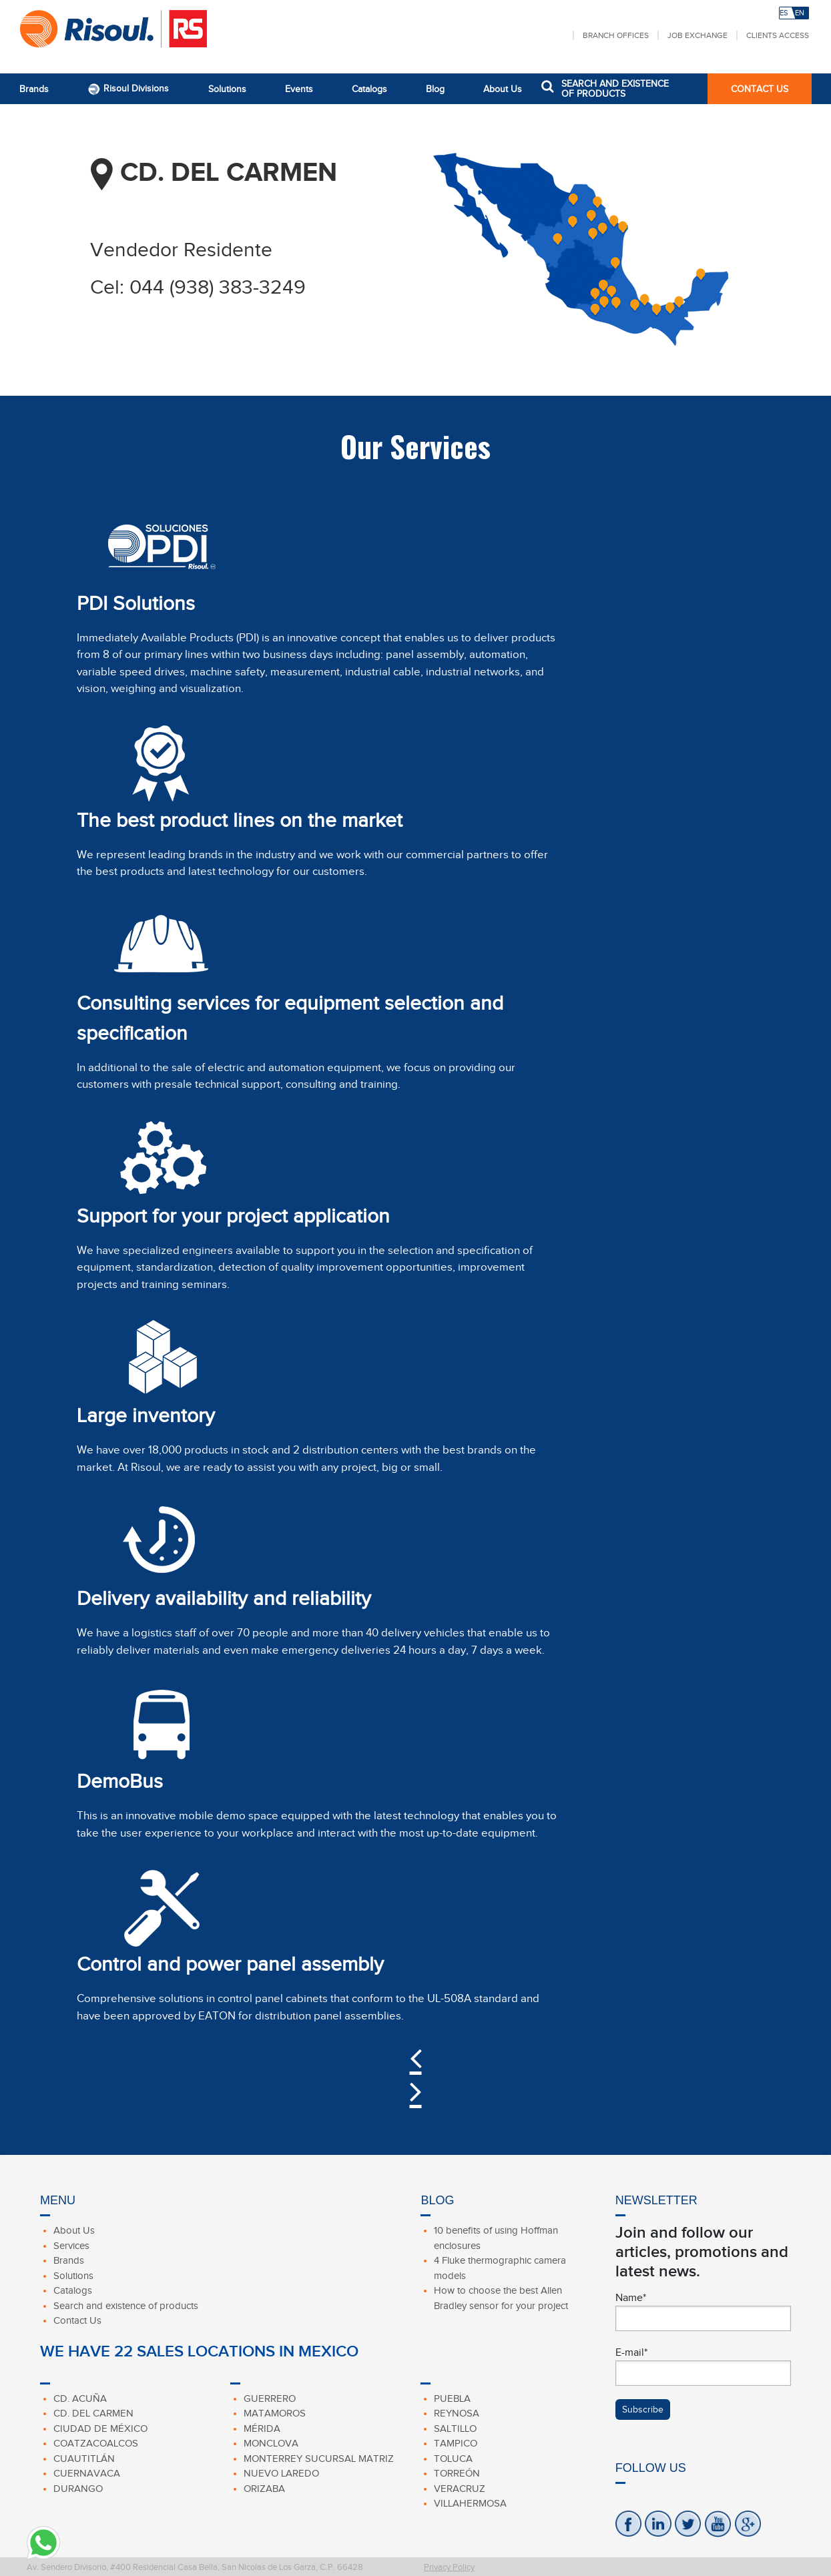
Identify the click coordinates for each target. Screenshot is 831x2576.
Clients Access (777, 35)
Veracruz (459, 2488)
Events (299, 89)
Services (71, 2245)
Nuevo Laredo (281, 2473)
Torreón (457, 2473)
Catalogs (369, 89)
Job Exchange (697, 35)
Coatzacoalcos (95, 2443)
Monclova (271, 2443)
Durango (78, 2488)
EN (799, 13)
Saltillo (455, 2428)
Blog (435, 89)
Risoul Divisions (128, 89)
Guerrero (270, 2398)
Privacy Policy (449, 2567)
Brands (34, 89)
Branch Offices (616, 35)
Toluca (453, 2458)
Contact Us (77, 2320)
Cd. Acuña (80, 2398)
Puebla (452, 2398)
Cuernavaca (86, 2473)
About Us (502, 89)
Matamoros (275, 2413)
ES (784, 13)
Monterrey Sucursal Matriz (319, 2458)
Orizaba (264, 2488)
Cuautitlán (84, 2458)
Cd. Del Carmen (93, 2413)
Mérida (262, 2428)
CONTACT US (759, 89)
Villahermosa (470, 2503)
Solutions (227, 89)
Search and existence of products (125, 2305)
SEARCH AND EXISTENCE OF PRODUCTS (615, 89)
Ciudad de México (100, 2428)
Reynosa (456, 2413)
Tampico (455, 2443)
